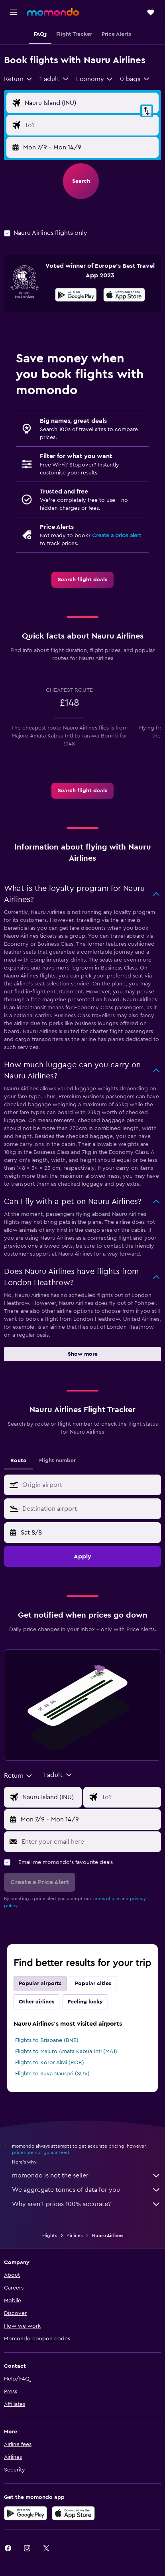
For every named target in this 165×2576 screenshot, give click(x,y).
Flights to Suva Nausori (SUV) (52, 2074)
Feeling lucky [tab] (85, 2002)
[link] (82, 580)
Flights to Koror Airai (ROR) (49, 2062)
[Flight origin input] (89, 102)
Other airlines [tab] (36, 2002)
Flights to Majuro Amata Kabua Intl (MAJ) (66, 2051)
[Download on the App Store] (124, 296)
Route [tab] (18, 1460)
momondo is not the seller (86, 2175)
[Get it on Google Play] (76, 296)
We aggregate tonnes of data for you (86, 2190)
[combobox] (18, 79)
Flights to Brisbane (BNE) (47, 2040)
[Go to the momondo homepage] (53, 12)
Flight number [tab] (57, 1460)
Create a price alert (116, 535)
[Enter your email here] (89, 1841)
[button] (13, 12)
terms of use (105, 1898)
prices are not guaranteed (40, 2152)
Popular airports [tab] (40, 1983)
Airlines (74, 2235)
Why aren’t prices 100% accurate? (86, 2204)
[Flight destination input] (89, 125)
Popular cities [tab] (93, 1983)
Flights (49, 2235)
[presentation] (124, 295)
